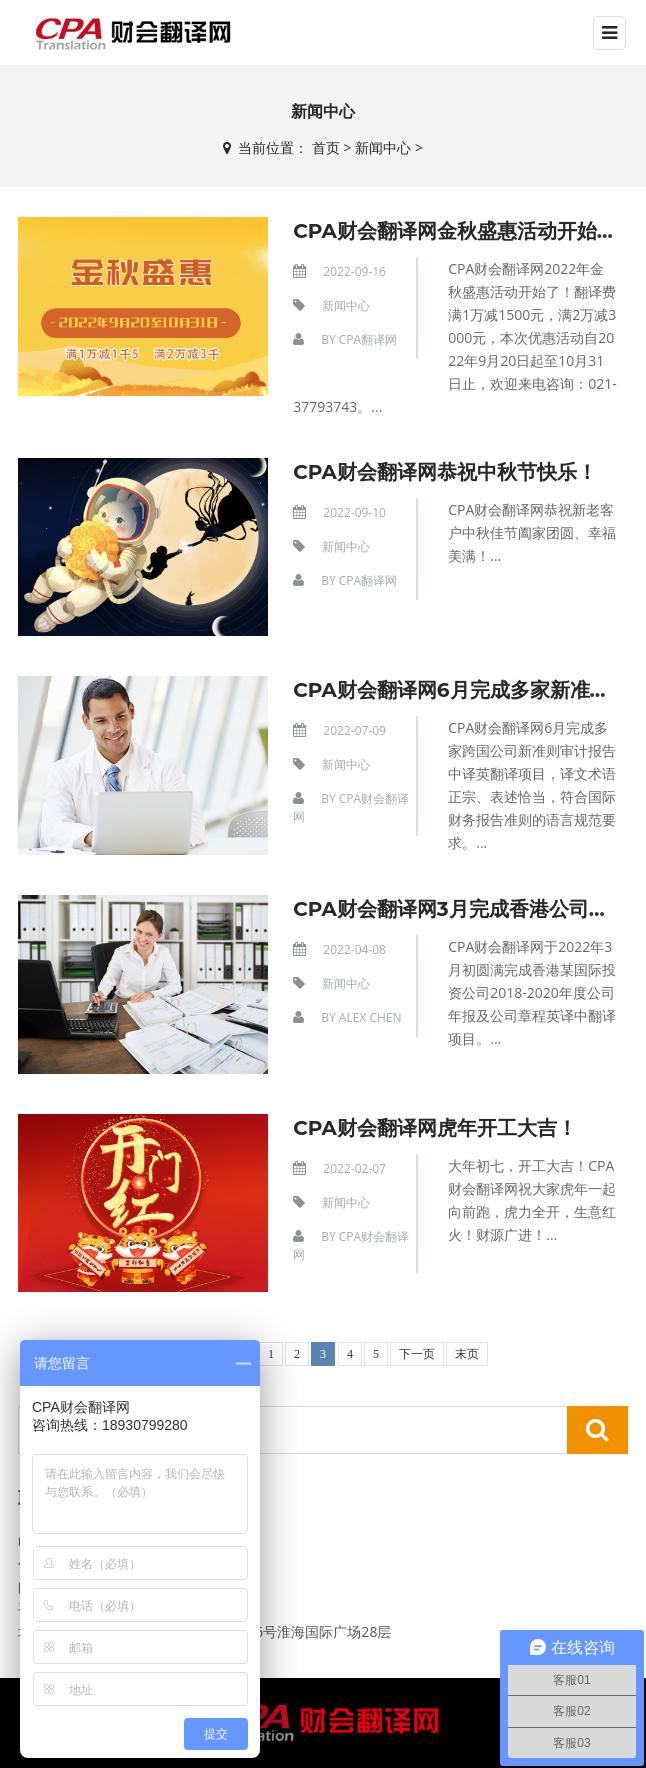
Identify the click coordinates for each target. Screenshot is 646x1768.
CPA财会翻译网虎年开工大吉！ (435, 1128)
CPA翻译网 (368, 339)
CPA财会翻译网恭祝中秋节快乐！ (445, 472)
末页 (467, 1354)
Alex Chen (370, 1017)
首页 (326, 147)
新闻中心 (383, 147)
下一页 (417, 1354)
